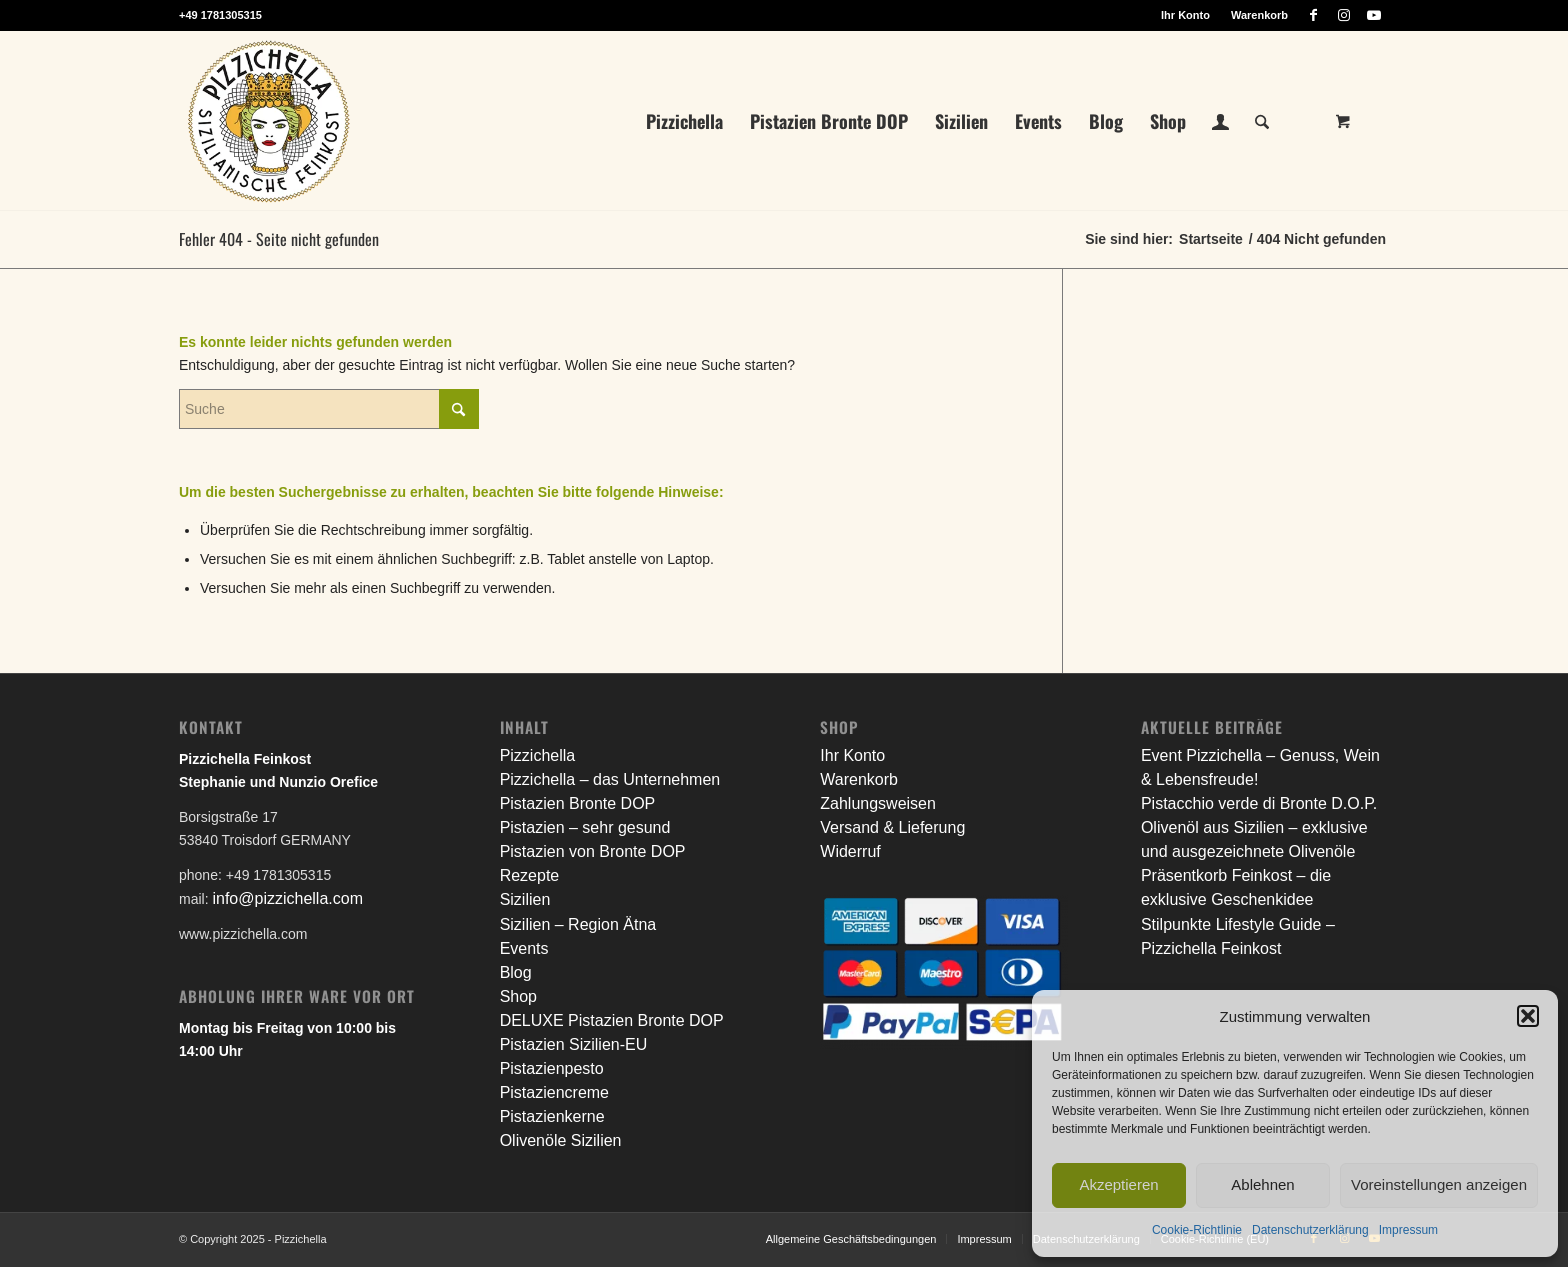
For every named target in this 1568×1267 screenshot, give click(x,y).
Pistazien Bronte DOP (578, 803)
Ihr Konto (1185, 15)
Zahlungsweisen (878, 803)
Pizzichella (538, 755)
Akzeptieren (1118, 1184)
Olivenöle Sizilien (561, 1140)
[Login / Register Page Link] (1220, 123)
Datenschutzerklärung (1310, 1230)
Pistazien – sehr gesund (585, 827)
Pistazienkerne (552, 1116)
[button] (1528, 1016)
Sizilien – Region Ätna (578, 924)
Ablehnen (1262, 1184)
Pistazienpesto (552, 1068)
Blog (516, 972)
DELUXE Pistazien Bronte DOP (612, 1020)
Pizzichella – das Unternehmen (610, 779)
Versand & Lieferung (892, 827)
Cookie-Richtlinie (1197, 1230)
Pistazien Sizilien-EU (574, 1044)
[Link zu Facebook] (1313, 15)
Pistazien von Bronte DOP (593, 851)
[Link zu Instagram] (1343, 15)
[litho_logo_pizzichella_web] (268, 121)
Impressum (1408, 1230)
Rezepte (530, 875)
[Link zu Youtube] (1374, 15)
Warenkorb (1259, 15)
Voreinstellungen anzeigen (1439, 1184)
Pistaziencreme (554, 1092)
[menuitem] (1186, 15)
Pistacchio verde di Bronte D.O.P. (1259, 803)
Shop (518, 996)
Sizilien (525, 899)
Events (524, 948)
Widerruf (850, 851)
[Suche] (1262, 121)
